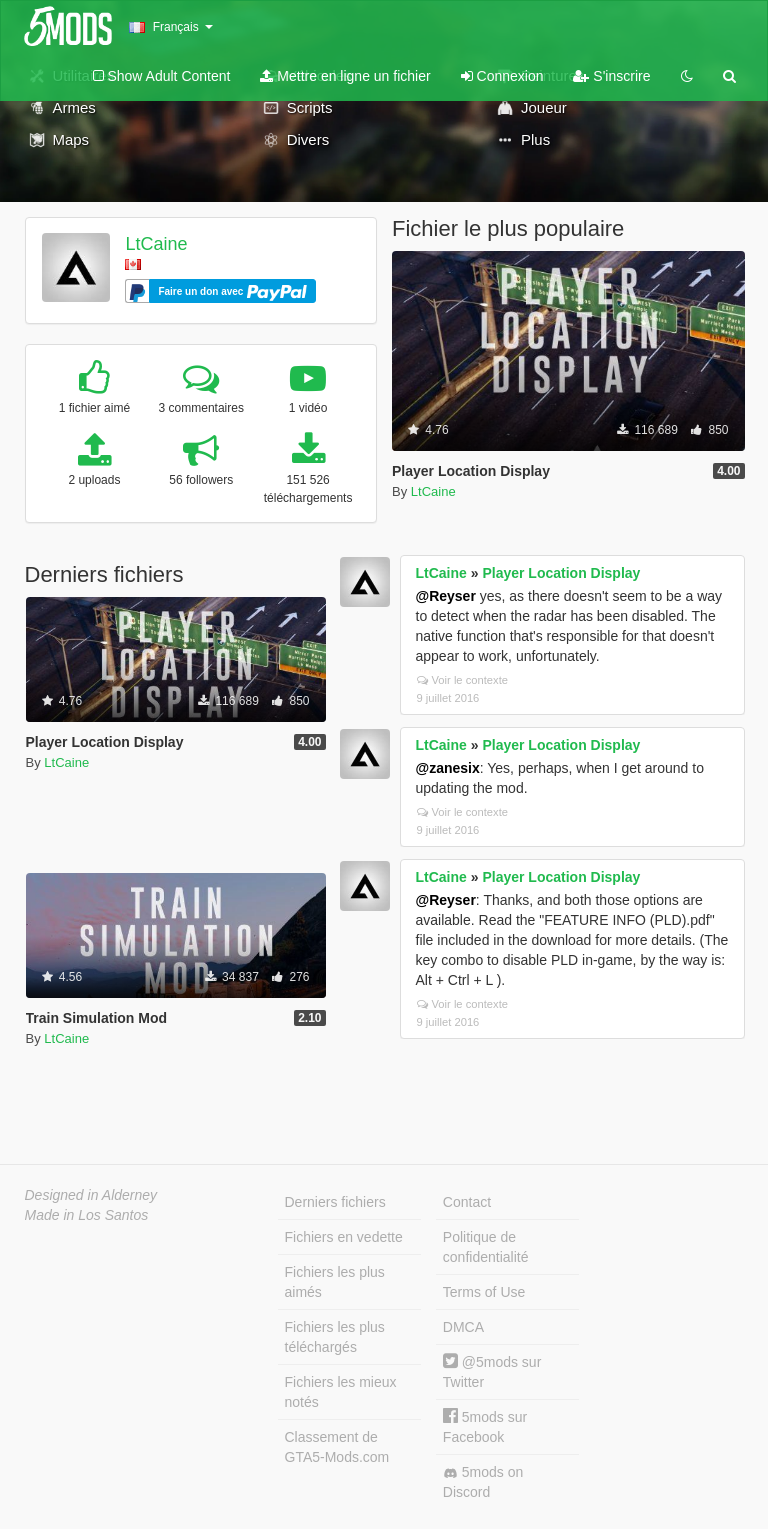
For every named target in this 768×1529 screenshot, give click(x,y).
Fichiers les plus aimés (335, 1282)
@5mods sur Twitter (492, 1371)
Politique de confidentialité (486, 1247)
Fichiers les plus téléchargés (335, 1337)
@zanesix (448, 768)
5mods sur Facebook (485, 1426)
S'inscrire (611, 76)
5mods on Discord (483, 1482)
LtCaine (156, 244)
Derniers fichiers (335, 1202)
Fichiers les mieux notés (341, 1392)
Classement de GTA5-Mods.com (337, 1447)
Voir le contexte (463, 680)
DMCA (463, 1327)
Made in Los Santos (87, 1215)
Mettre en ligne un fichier (345, 76)
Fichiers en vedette (344, 1237)
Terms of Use (484, 1292)
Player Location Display (561, 573)
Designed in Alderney (91, 1195)
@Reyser (446, 596)
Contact (467, 1202)
